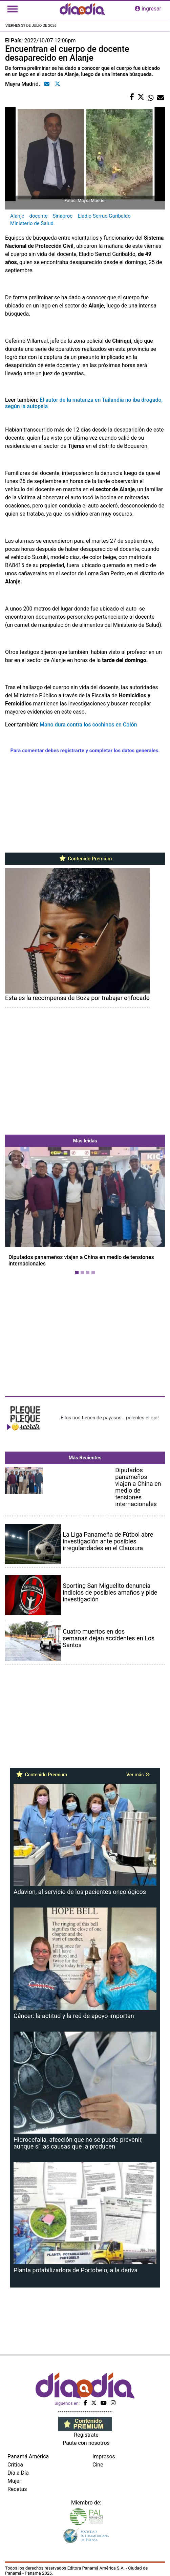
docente (38, 216)
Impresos (103, 2456)
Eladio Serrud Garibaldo (104, 216)
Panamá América (28, 2456)
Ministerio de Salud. (32, 223)
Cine (97, 2464)
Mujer (14, 2481)
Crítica (15, 2464)
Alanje (17, 216)
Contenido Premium (85, 859)
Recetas (17, 2489)
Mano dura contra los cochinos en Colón (88, 724)
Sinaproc (62, 216)
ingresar (148, 8)
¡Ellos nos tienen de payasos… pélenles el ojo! (108, 1418)
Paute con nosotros (86, 2443)
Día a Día (18, 2473)
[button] (17, 1212)
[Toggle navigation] (12, 9)
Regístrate (86, 2435)
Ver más (138, 1774)
